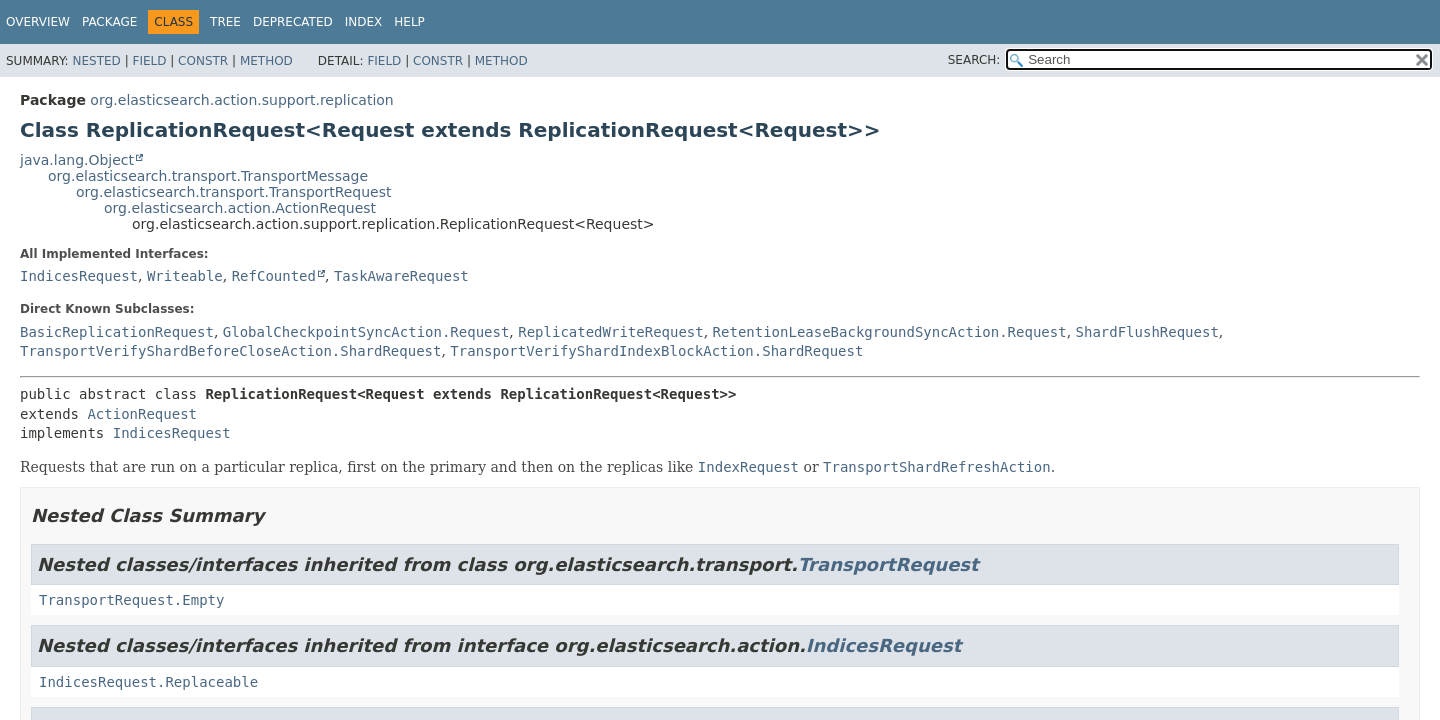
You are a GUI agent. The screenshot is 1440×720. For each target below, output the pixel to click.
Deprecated (293, 22)
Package (109, 22)
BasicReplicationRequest (117, 332)
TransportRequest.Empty (131, 600)
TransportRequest (888, 564)
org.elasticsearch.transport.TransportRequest (234, 192)
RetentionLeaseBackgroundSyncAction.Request (890, 332)
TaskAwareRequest (401, 276)
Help (409, 22)
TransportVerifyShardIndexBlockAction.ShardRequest (656, 351)
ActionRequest (142, 414)
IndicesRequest (79, 276)
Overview (38, 22)
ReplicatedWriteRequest (610, 332)
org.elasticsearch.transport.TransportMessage (208, 176)
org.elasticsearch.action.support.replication (241, 100)
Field (149, 61)
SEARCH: (974, 60)
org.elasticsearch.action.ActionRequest (240, 208)
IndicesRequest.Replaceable (148, 682)
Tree (225, 22)
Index (364, 22)
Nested (96, 61)
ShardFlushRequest (1147, 332)
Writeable (185, 276)
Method (266, 61)
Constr (203, 61)
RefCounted (274, 276)
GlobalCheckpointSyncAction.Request (366, 332)
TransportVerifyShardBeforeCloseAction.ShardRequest (230, 351)
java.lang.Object (77, 160)
